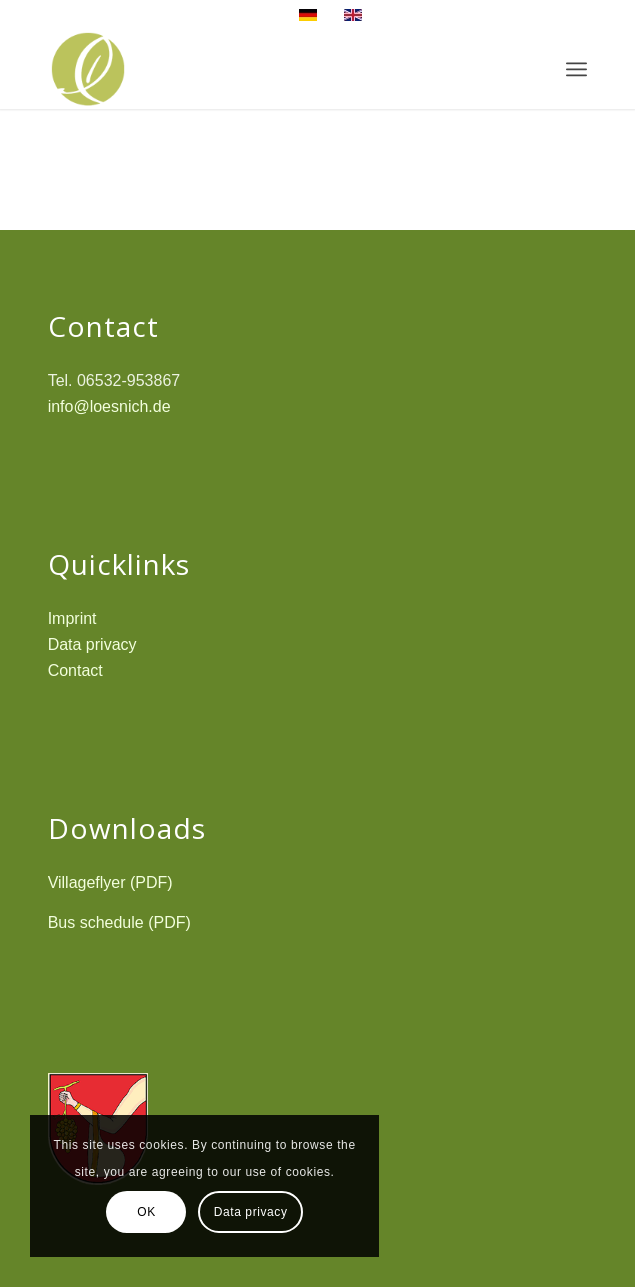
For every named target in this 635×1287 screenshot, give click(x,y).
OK (146, 1212)
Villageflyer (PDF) (110, 882)
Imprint (72, 618)
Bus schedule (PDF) (119, 922)
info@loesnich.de (109, 406)
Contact (75, 670)
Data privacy (92, 644)
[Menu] (576, 69)
